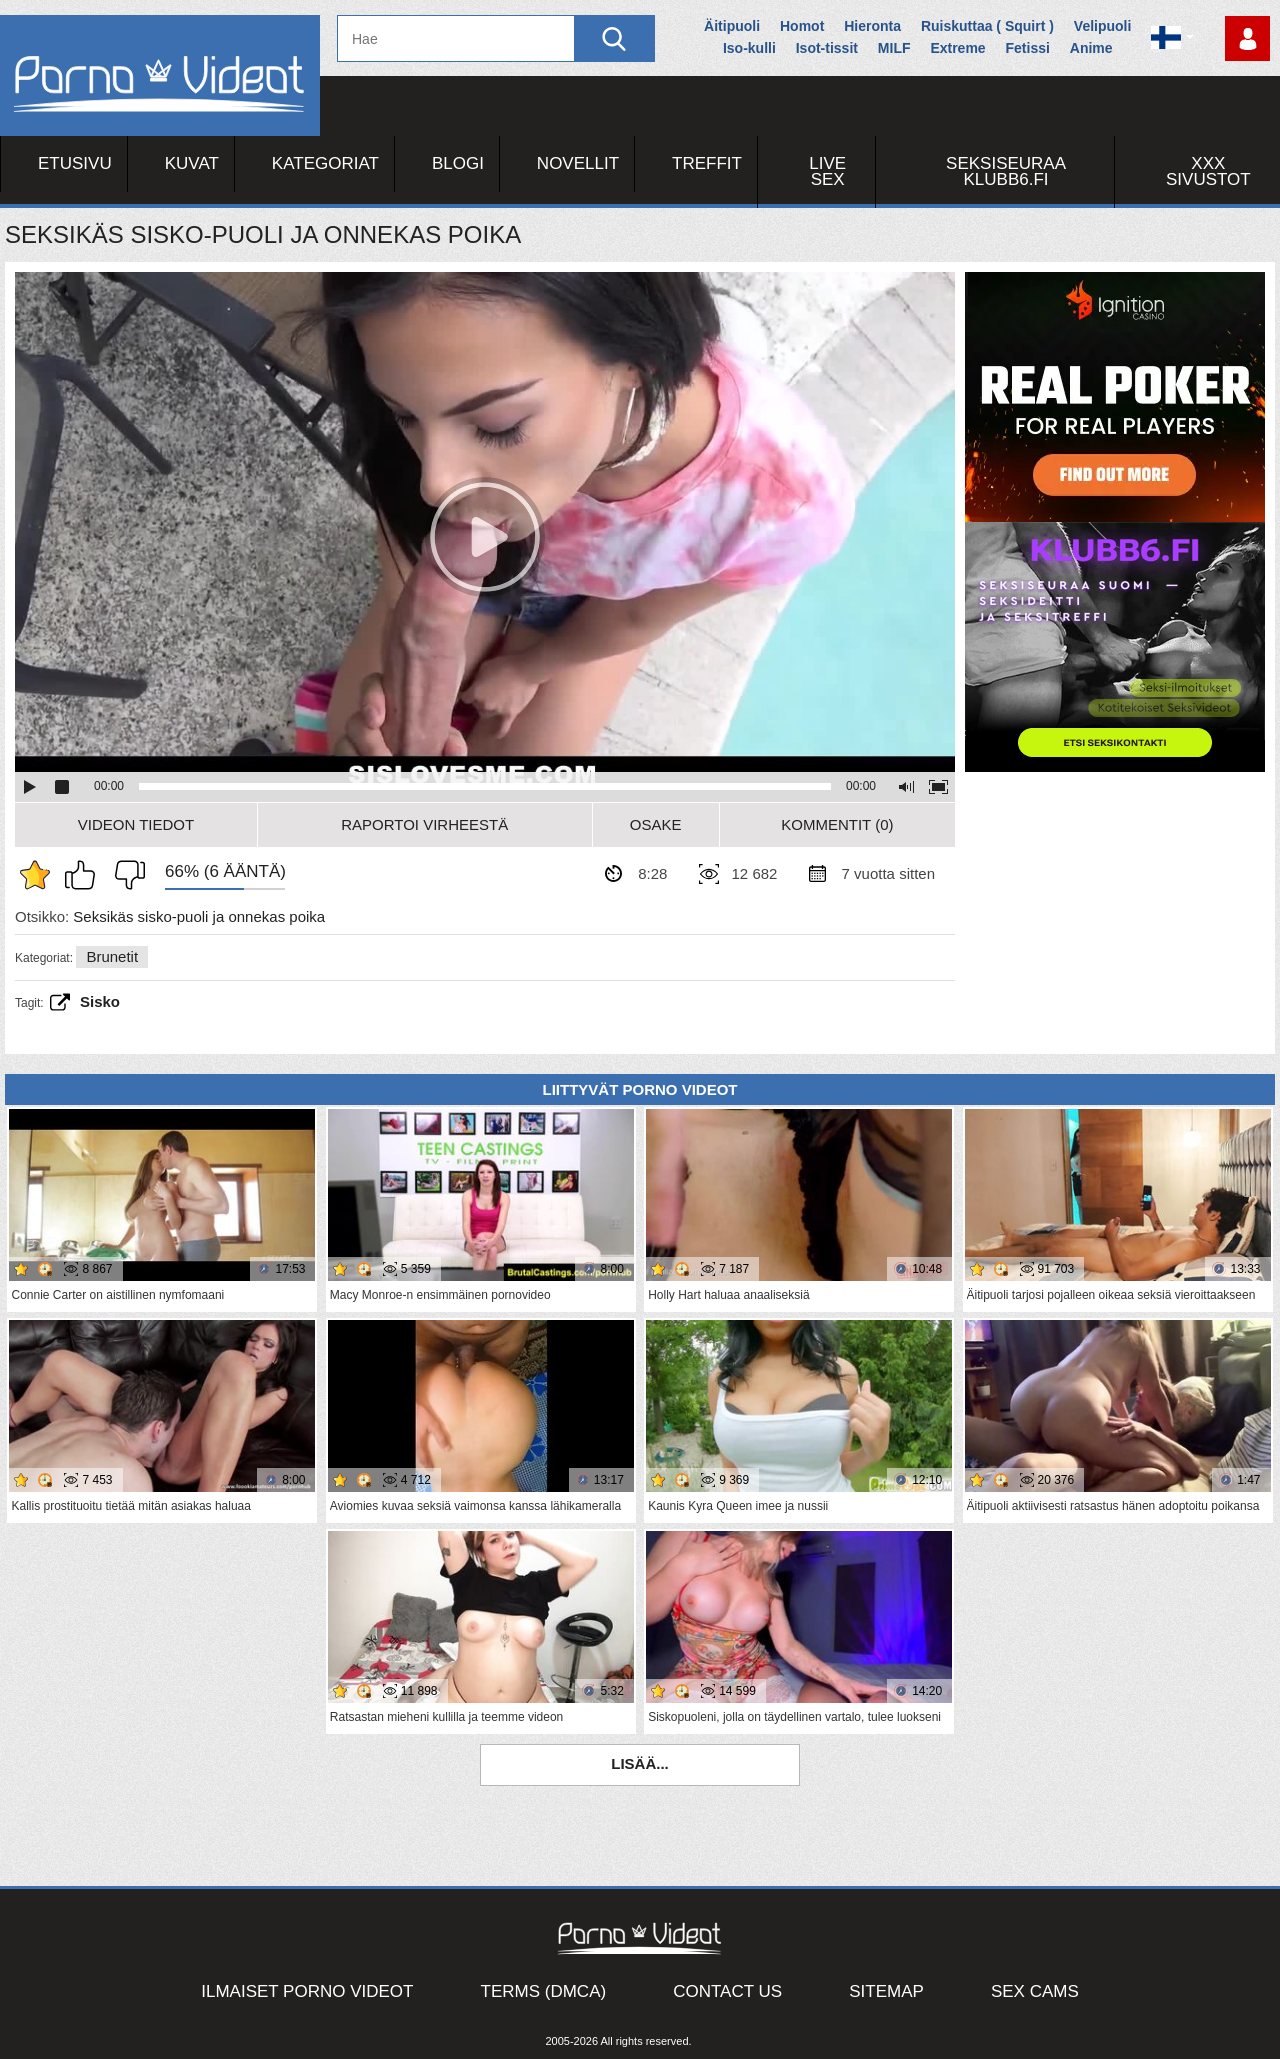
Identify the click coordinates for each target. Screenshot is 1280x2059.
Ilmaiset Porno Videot (307, 1991)
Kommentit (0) (837, 824)
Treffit (707, 163)
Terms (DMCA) (544, 1991)
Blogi (458, 163)
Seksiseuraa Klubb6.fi (1006, 171)
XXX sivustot (1208, 171)
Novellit (578, 163)
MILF (894, 48)
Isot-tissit (827, 48)
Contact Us (727, 1991)
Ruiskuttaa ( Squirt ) (987, 26)
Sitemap (886, 1991)
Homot (802, 26)
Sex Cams (1035, 1991)
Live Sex (827, 171)
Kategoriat (325, 163)
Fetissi (1028, 48)
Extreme (957, 48)
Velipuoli (1103, 26)
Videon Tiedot (136, 824)
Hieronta (872, 26)
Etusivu (75, 163)
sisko (100, 1001)
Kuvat (192, 163)
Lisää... (640, 1763)
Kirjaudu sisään (1247, 38)
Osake (656, 824)
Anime (1091, 48)
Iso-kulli (749, 48)
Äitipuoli (732, 26)
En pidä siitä (125, 875)
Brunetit (112, 956)
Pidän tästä (85, 875)
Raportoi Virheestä (424, 824)
